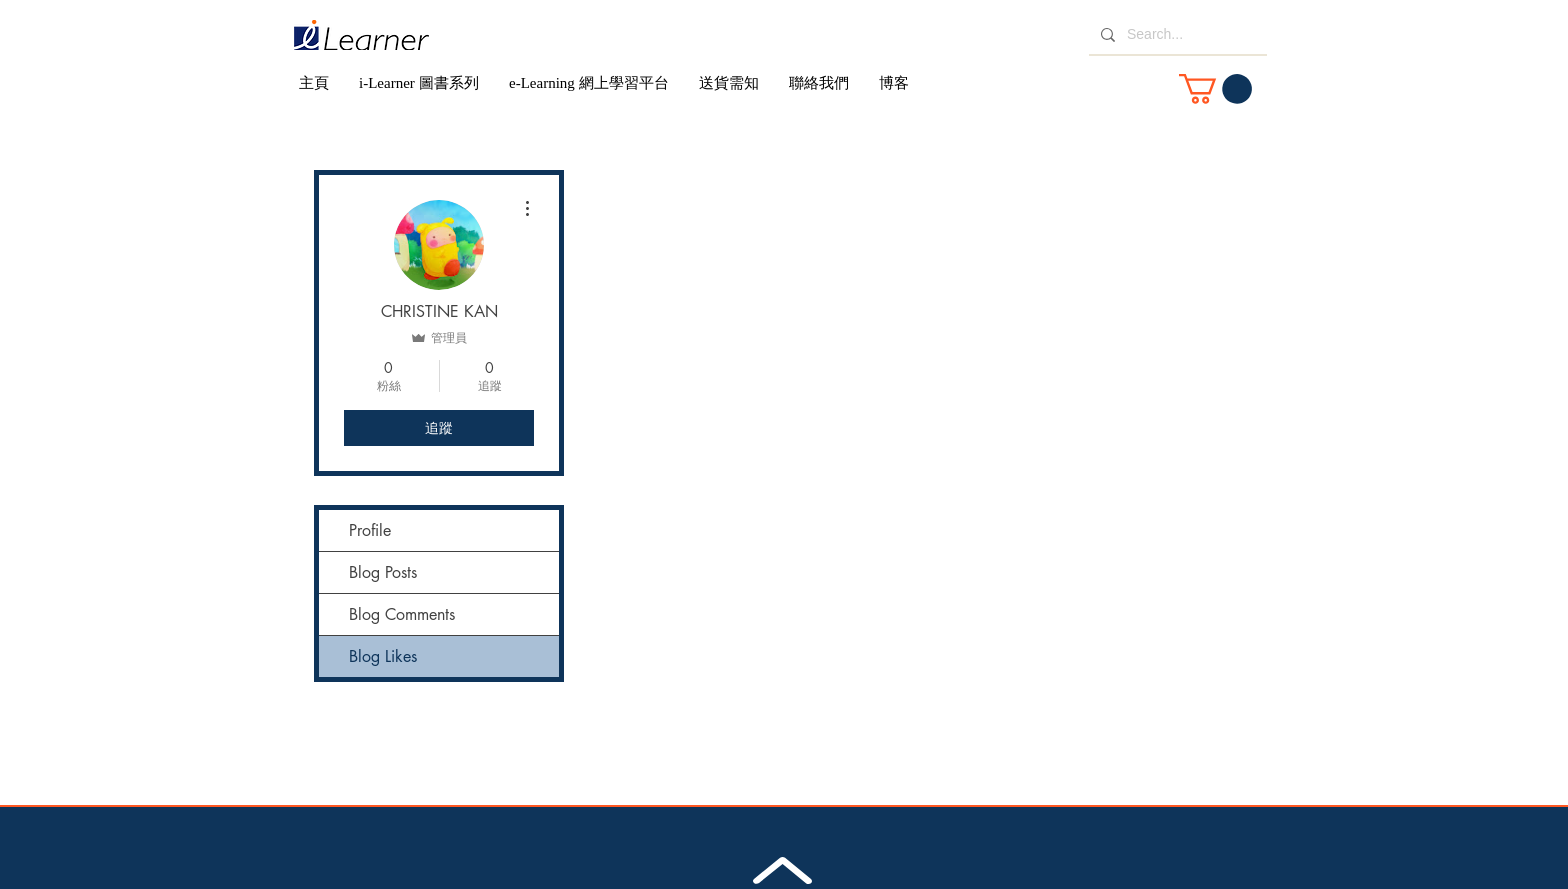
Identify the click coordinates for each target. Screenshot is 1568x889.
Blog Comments (402, 614)
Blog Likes (383, 656)
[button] (1215, 89)
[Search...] (1176, 35)
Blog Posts (383, 572)
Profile (370, 530)
